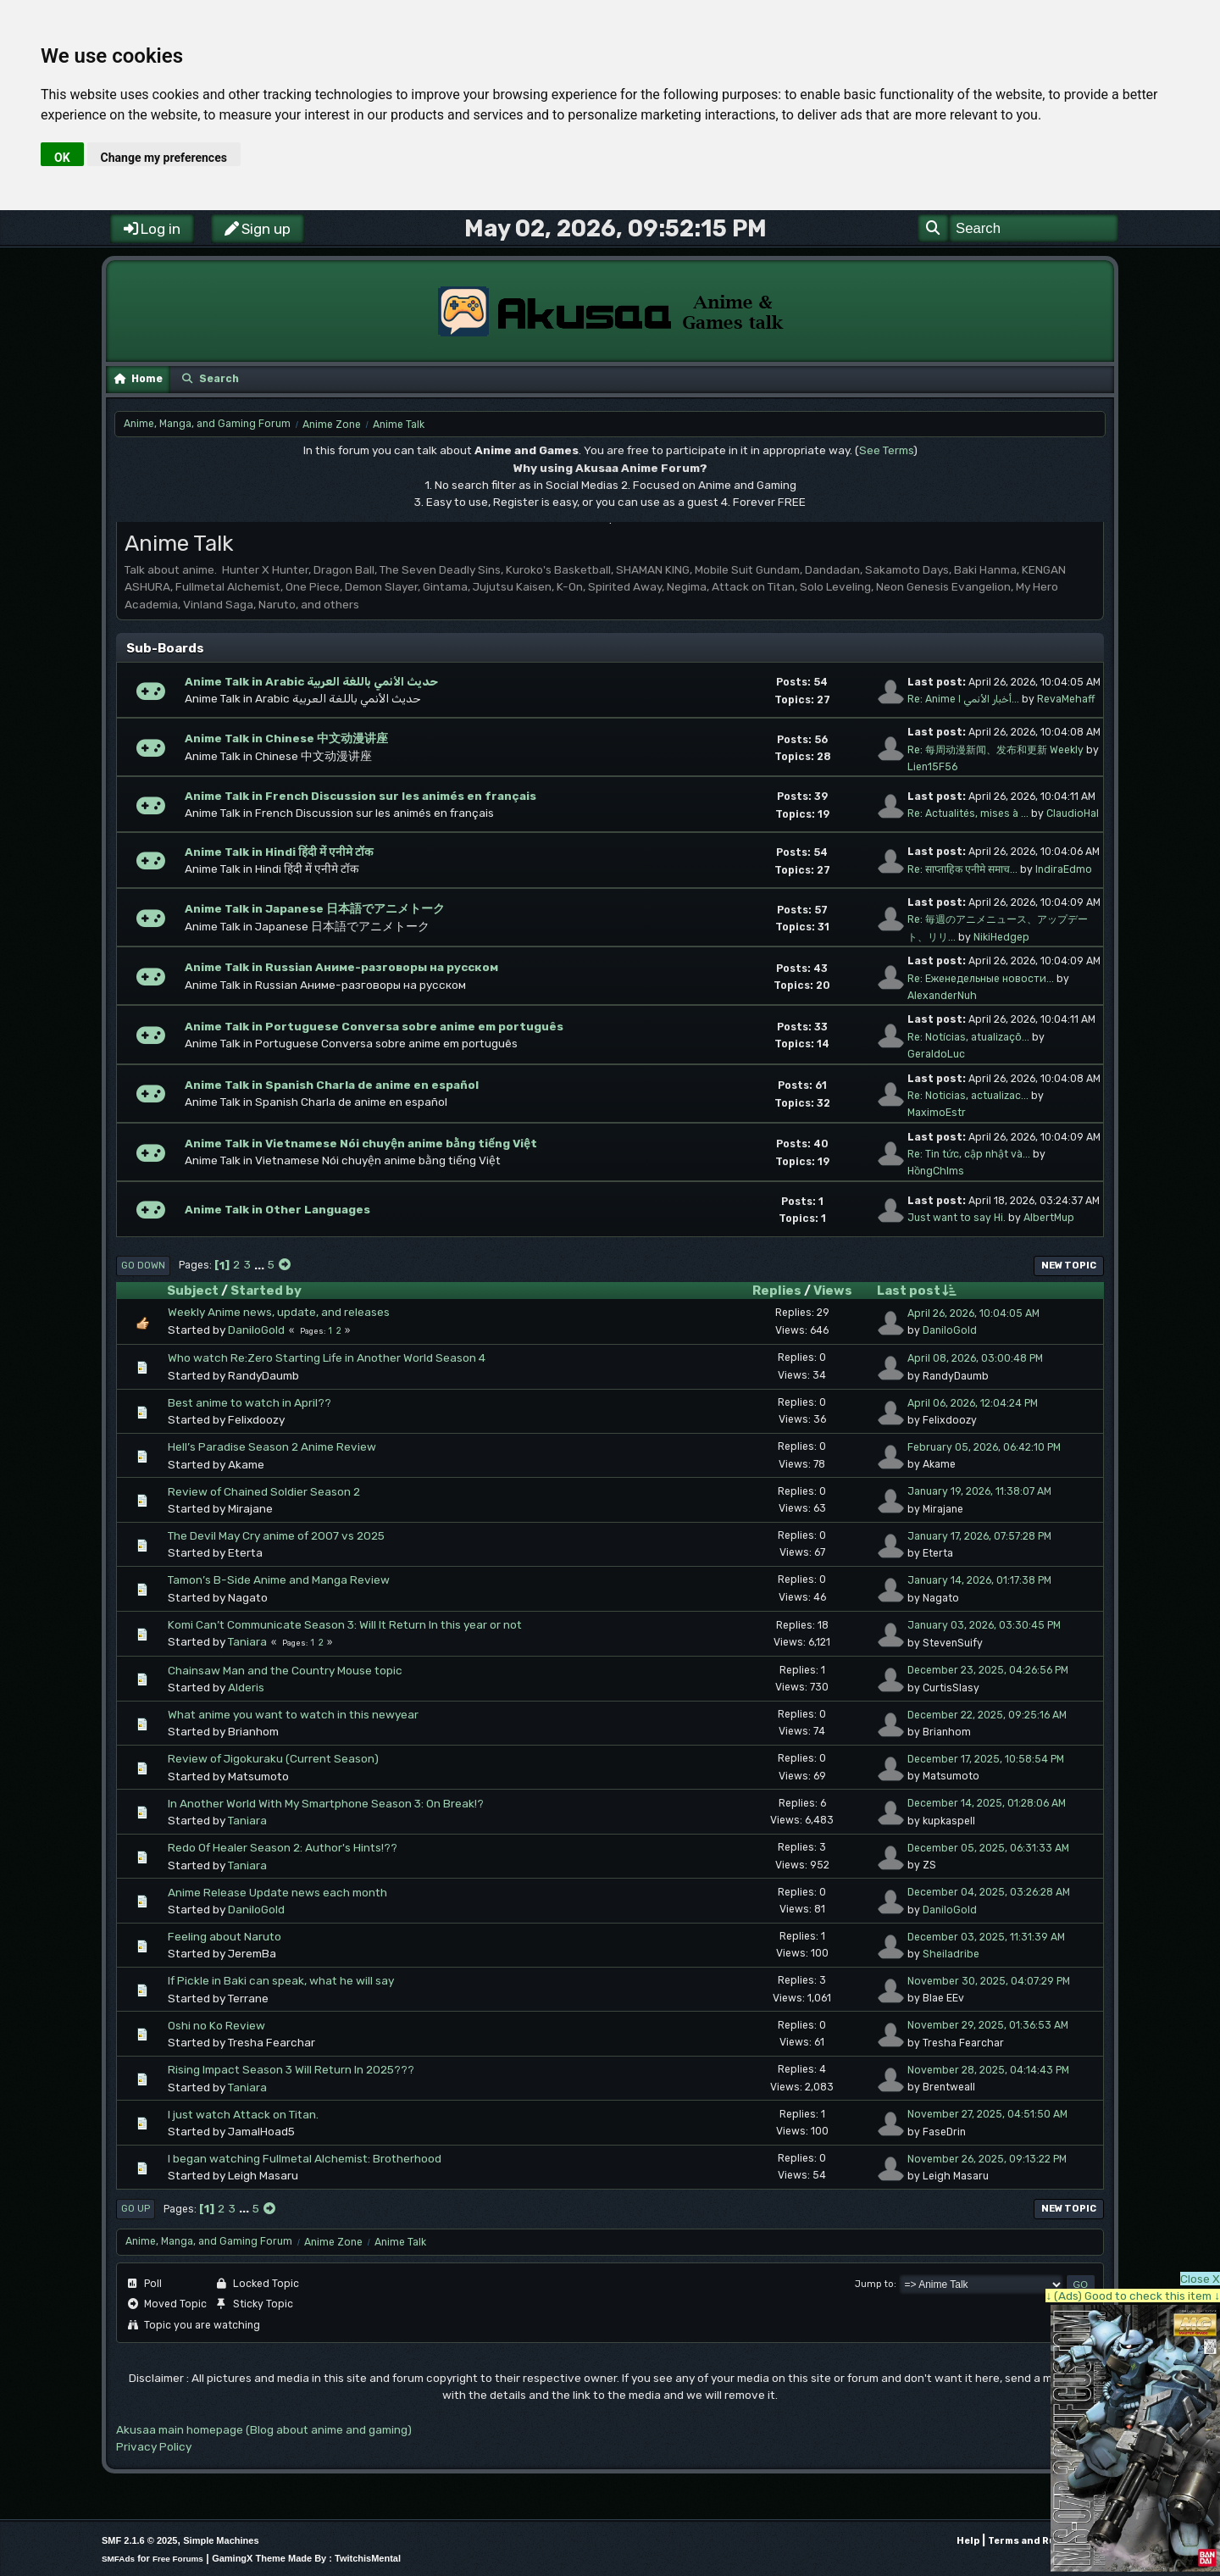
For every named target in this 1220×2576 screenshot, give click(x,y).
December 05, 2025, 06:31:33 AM (988, 1848)
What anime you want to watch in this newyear (293, 1714)
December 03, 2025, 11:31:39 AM (986, 1937)
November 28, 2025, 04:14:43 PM (988, 2070)
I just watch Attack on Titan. (243, 2114)
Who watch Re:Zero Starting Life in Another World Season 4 (326, 1357)
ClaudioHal (1072, 813)
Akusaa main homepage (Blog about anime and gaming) (264, 2429)
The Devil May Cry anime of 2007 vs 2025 (276, 1535)
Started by (266, 1290)
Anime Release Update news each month (277, 1892)
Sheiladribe (951, 1954)
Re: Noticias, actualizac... (968, 1096)
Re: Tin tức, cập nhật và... (968, 1154)
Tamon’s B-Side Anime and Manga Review (279, 1579)
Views (832, 1290)
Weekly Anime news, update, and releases (279, 1312)
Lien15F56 (932, 767)
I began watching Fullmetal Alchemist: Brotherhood (304, 2158)
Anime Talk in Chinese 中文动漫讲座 (286, 738)
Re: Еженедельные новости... (980, 979)
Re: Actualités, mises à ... (968, 813)
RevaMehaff (1066, 699)
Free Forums (177, 2558)
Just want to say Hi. (956, 1218)
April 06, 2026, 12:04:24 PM (972, 1403)
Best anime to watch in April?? (249, 1402)
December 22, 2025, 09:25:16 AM (987, 1715)
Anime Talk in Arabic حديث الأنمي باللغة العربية (311, 681)
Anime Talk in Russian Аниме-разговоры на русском (341, 967)
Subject (193, 1290)
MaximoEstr (936, 1113)
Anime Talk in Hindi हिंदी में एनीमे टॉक (279, 851)
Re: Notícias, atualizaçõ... (968, 1037)
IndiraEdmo (1063, 869)
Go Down (143, 1265)
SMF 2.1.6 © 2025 (139, 2540)
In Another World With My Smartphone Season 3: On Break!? (326, 1803)
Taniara (247, 1641)
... (260, 1264)
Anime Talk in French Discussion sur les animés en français (360, 795)
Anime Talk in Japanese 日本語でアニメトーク (315, 908)
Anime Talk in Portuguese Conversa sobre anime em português (374, 1026)
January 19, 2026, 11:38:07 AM (979, 1491)
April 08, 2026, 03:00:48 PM (975, 1358)
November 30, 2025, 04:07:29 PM (988, 1981)
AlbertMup (1048, 1218)
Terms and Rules (1029, 2540)
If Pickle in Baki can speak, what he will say (281, 1980)
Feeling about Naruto (224, 1936)
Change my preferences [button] (164, 157)
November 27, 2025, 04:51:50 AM (987, 2114)
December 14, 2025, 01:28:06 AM (986, 1803)
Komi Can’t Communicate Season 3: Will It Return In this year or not (345, 1624)
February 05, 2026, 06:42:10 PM (984, 1447)
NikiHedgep (1001, 937)
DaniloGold (256, 1329)
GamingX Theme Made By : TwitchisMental (306, 2558)
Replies (776, 1290)
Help (968, 2540)
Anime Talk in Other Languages (277, 1209)
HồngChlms (935, 1171)
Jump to (874, 2284)
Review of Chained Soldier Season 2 (264, 1491)
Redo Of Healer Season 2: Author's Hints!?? (282, 1847)
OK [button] (62, 157)
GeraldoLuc (936, 1054)
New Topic (1068, 1265)
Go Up (135, 2208)
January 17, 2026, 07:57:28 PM (979, 1536)
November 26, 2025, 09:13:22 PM (987, 2159)
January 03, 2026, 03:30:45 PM (984, 1625)
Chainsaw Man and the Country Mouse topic (285, 1670)
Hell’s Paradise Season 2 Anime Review (272, 1446)
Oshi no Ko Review (216, 2025)
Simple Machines (220, 2540)
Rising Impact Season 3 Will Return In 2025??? (291, 2069)
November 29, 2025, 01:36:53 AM (987, 2025)
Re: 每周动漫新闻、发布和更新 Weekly (995, 750)
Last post (916, 1290)
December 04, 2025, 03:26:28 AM (988, 1892)
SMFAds (118, 2558)
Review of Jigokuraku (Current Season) (273, 1758)
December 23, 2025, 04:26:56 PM (987, 1670)
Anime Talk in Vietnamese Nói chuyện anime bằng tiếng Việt (361, 1143)
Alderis (246, 1687)
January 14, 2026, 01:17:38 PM (979, 1580)
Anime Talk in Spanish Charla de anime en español (332, 1084)
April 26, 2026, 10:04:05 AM (973, 1313)
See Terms (886, 450)
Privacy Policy (153, 2446)
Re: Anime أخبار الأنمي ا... (963, 699)
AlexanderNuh (942, 996)
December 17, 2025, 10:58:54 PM (985, 1759)
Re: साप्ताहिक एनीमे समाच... (962, 869)
